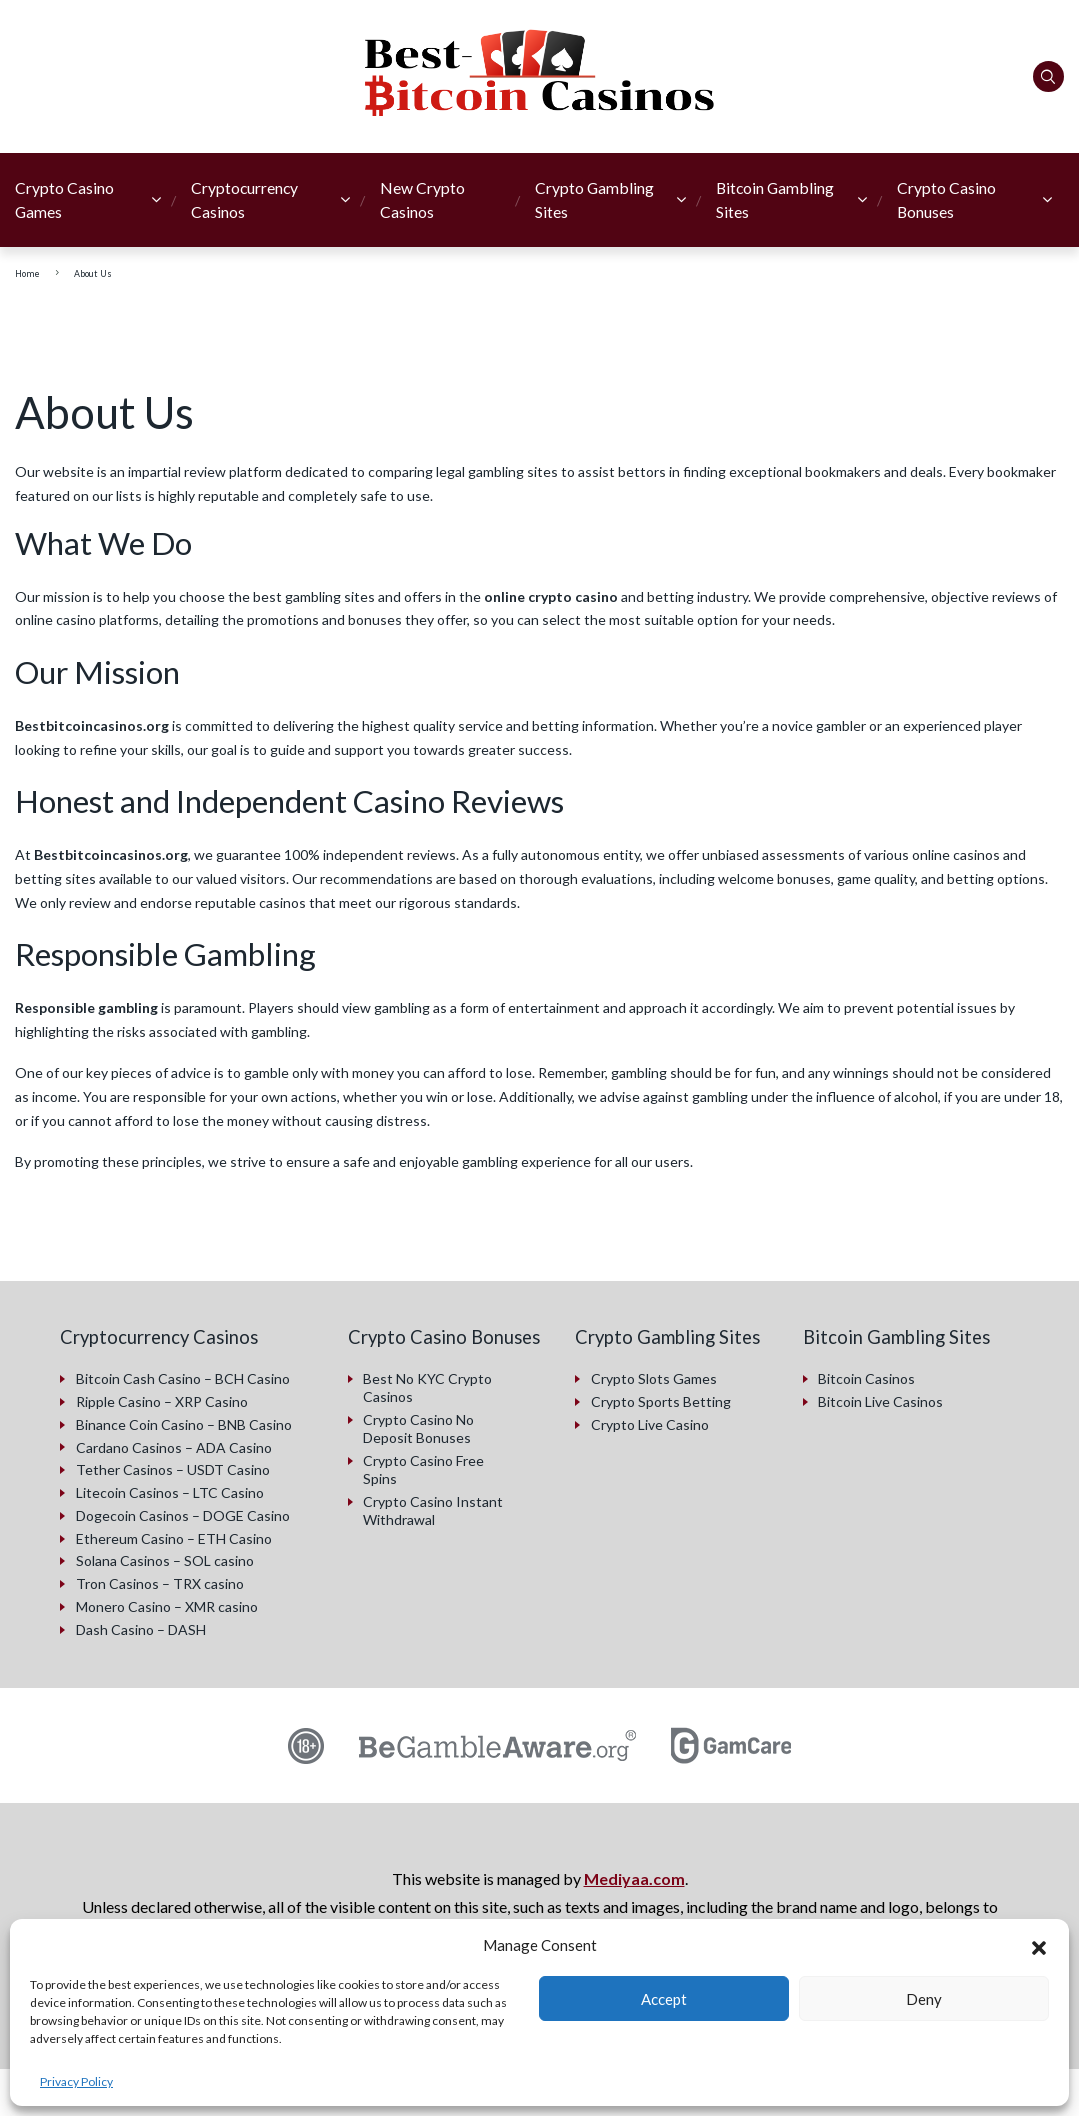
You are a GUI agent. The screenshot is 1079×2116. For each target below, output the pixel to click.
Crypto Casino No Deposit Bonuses (418, 1428)
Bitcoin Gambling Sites (775, 199)
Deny (924, 1999)
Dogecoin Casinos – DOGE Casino (183, 1513)
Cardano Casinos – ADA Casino (174, 1446)
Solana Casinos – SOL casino (165, 1559)
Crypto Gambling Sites (594, 199)
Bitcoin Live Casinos (880, 1401)
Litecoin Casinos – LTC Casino (170, 1491)
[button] (1039, 1945)
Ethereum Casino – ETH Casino (174, 1536)
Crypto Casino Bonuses (946, 199)
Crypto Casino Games (64, 199)
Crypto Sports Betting (661, 1401)
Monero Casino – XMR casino (167, 1604)
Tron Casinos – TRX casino (160, 1581)
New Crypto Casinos (422, 199)
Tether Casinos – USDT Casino (173, 1468)
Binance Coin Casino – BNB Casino (184, 1423)
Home (27, 273)
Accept (664, 1999)
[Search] (1049, 77)
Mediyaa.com (634, 1876)
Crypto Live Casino (650, 1423)
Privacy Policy (76, 2081)
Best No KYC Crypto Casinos (427, 1387)
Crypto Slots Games (654, 1378)
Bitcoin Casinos (866, 1378)
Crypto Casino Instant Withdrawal (433, 1509)
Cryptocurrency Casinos (244, 199)
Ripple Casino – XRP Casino (162, 1401)
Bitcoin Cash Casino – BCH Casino (183, 1378)
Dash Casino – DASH (141, 1626)
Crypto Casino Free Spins (423, 1469)
